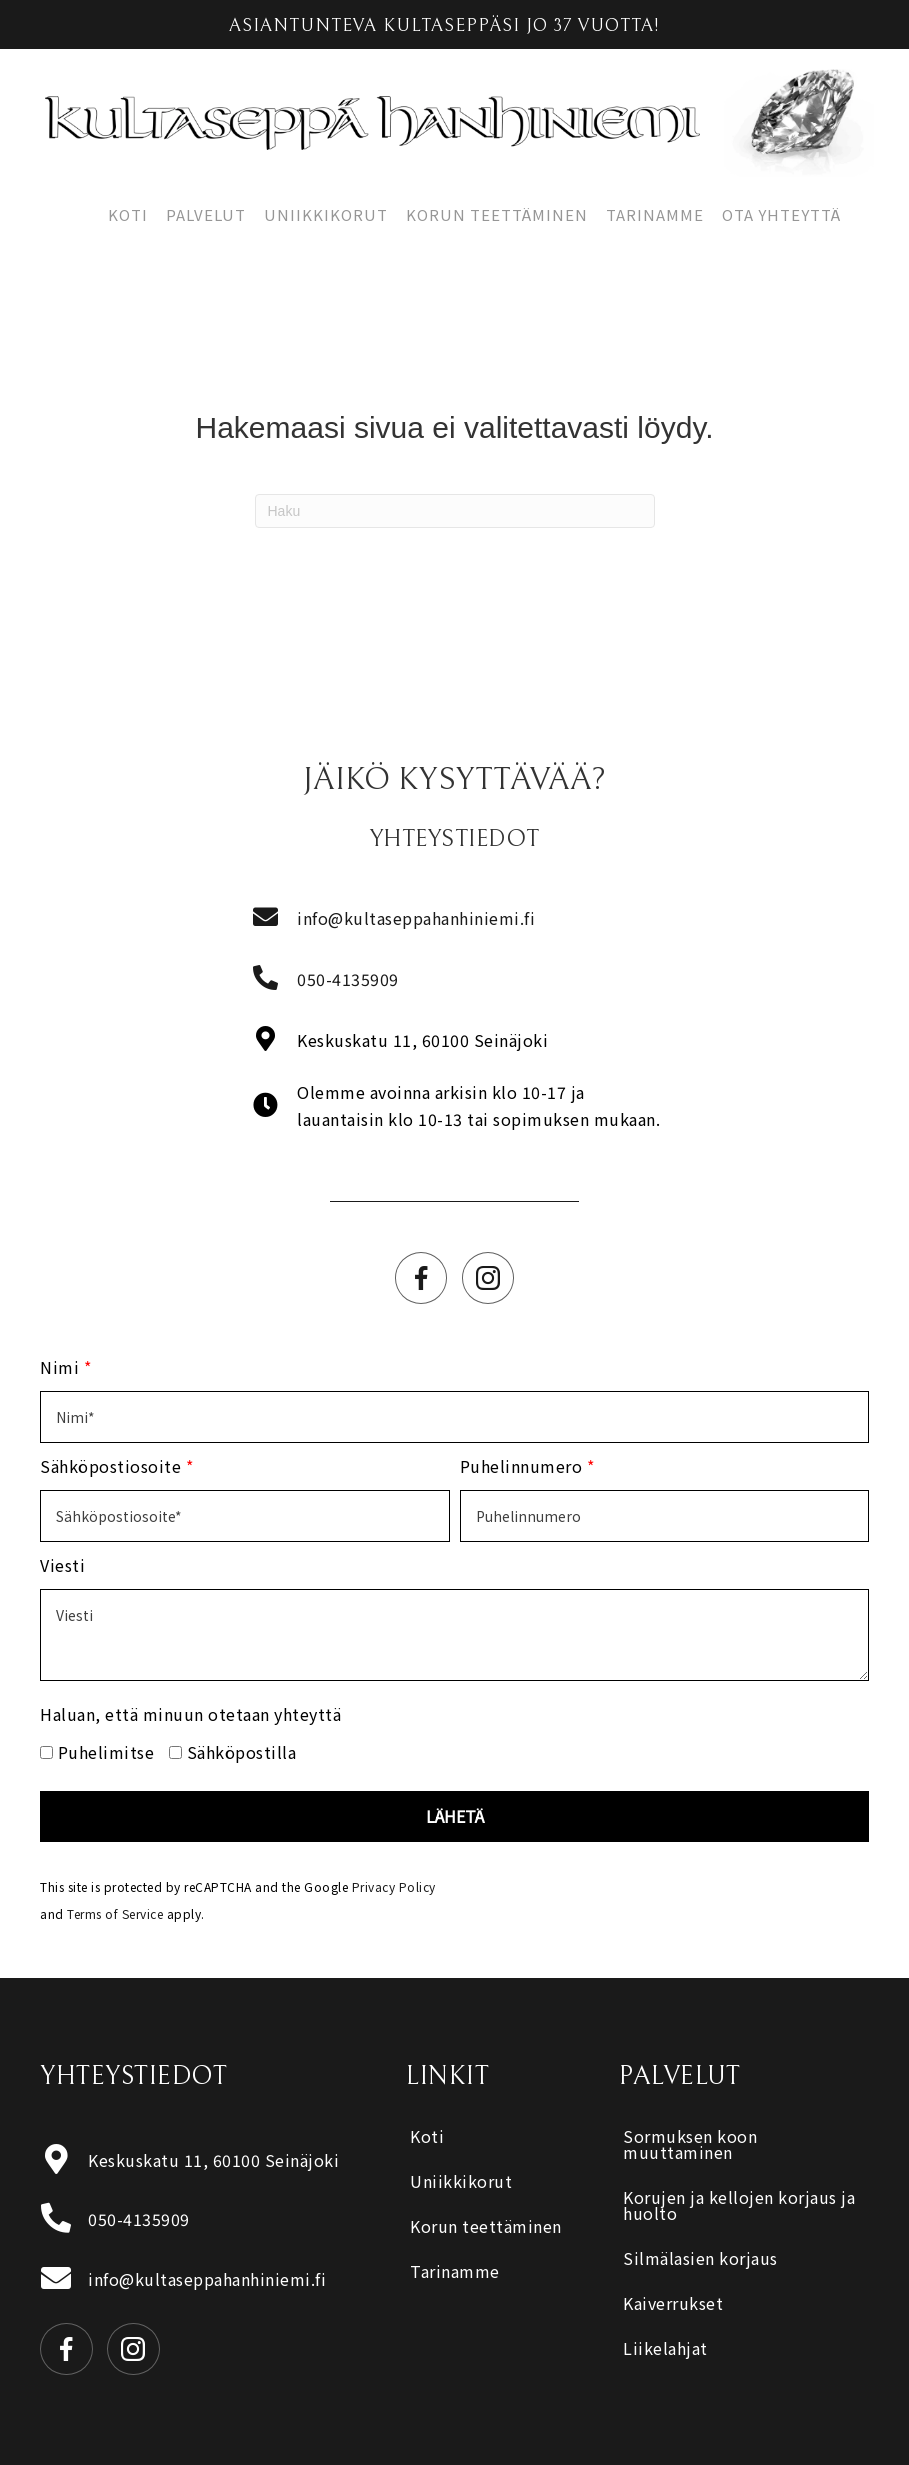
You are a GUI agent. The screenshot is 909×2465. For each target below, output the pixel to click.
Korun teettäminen (497, 214)
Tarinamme (655, 214)
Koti (128, 214)
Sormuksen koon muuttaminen (690, 2144)
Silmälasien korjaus (700, 2258)
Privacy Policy (394, 1886)
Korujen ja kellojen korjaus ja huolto (739, 2205)
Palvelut (206, 214)
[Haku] (455, 511)
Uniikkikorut (326, 214)
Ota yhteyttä (781, 214)
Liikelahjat (665, 2348)
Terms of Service (115, 1913)
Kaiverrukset (673, 2303)
